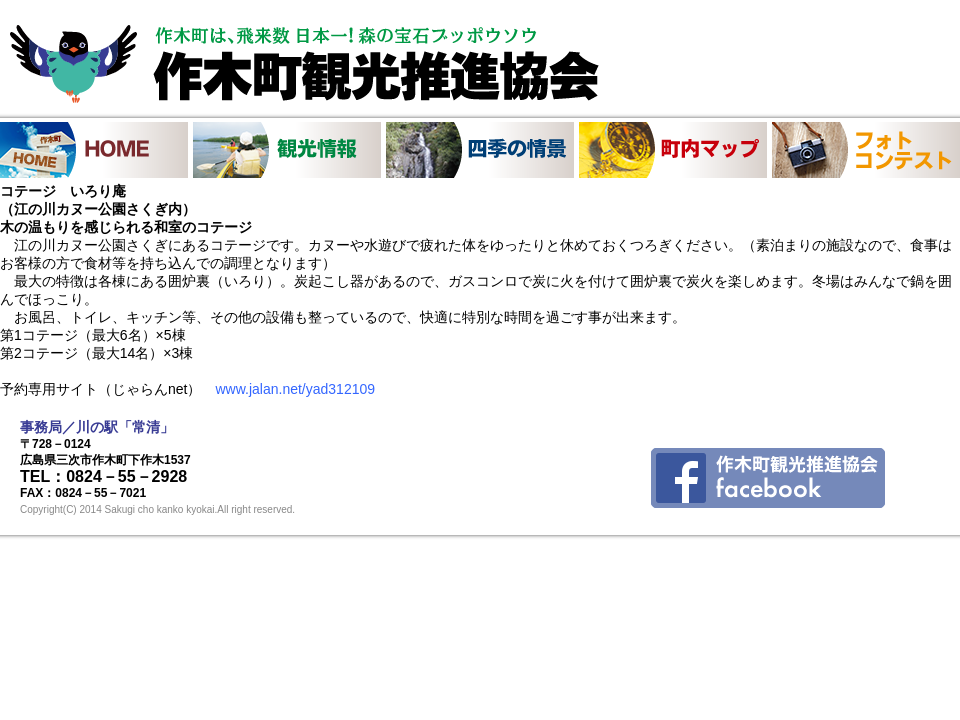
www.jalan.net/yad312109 (295, 389)
